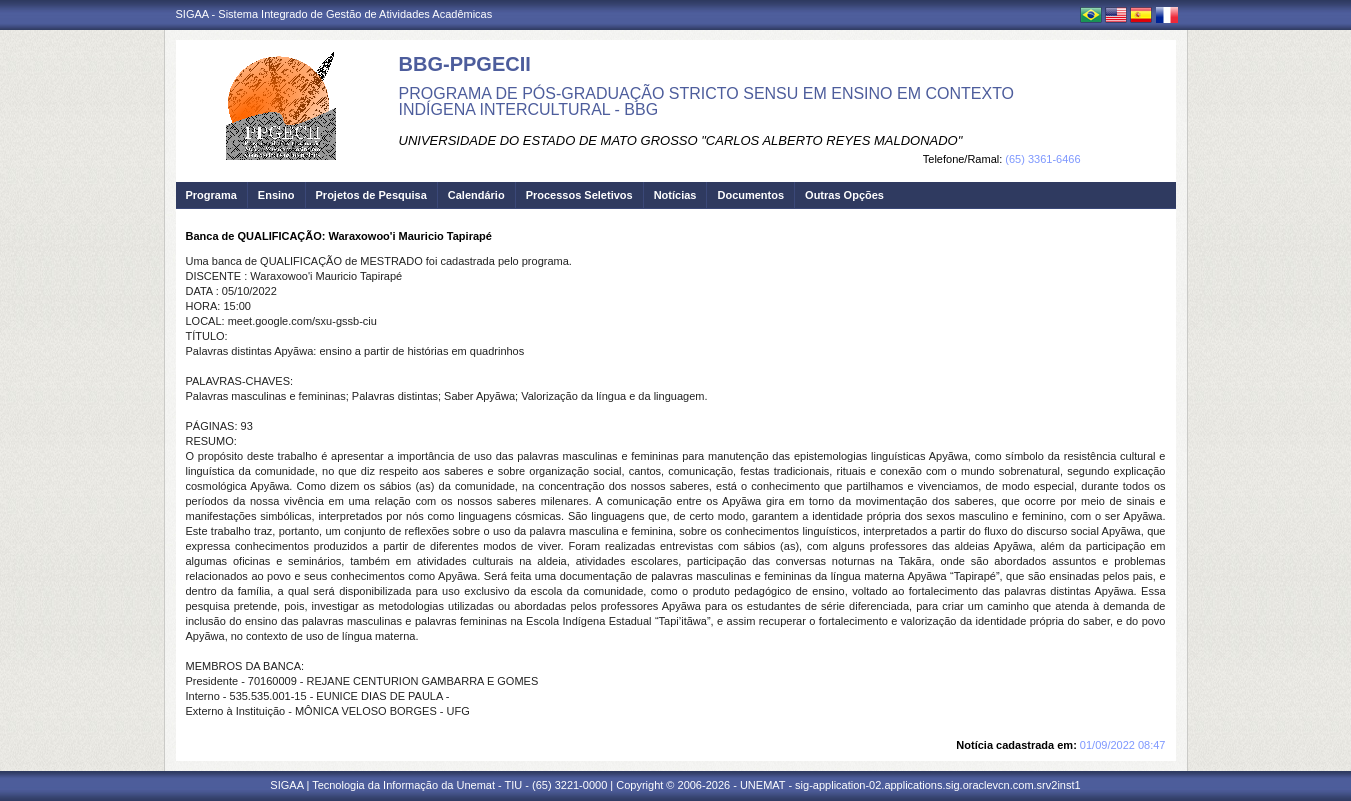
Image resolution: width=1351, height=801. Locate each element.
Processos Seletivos (579, 195)
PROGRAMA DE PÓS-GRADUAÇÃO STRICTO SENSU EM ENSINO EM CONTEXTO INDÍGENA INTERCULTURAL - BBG (707, 101)
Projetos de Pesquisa (371, 195)
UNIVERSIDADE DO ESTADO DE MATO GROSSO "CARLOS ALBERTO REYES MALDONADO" (681, 140)
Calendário (476, 195)
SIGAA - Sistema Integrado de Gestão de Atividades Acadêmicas (334, 14)
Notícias (675, 195)
